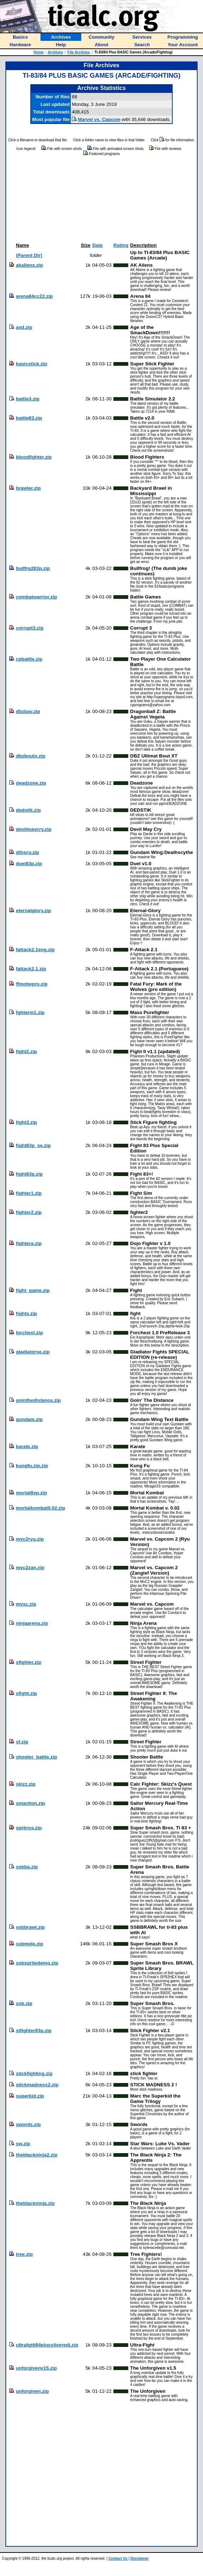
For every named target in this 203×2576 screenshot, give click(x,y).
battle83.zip (29, 418)
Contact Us (118, 2558)
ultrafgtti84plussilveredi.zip (47, 2345)
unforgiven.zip (32, 2391)
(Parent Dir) (29, 255)
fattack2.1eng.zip (35, 949)
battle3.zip (27, 399)
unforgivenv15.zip (36, 2368)
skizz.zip (25, 1784)
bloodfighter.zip (34, 457)
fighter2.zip (29, 1212)
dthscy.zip (27, 852)
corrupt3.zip (29, 628)
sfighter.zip (28, 1662)
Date (97, 245)
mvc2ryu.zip (30, 1539)
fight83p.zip (29, 1174)
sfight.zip (26, 1693)
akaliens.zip (29, 265)
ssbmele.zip (29, 1943)
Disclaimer (139, 2558)
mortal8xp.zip (31, 1492)
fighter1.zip (29, 1193)
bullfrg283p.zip (33, 568)
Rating (120, 245)
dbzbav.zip (28, 711)
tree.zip (24, 2254)
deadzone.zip (31, 783)
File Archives (79, 52)
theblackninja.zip (35, 2203)
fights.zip (26, 1313)
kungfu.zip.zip (32, 1465)
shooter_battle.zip (36, 1757)
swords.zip (28, 2124)
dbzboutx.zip (30, 756)
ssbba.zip (27, 1866)
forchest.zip (29, 1332)
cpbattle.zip (29, 659)
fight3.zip (26, 1122)
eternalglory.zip (33, 910)
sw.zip (23, 2143)
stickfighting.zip (34, 2073)
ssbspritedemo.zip (37, 1963)
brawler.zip (28, 488)
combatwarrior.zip (36, 597)
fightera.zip (29, 1243)
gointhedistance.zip (38, 1400)
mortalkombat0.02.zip (40, 1508)
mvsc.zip (26, 1604)
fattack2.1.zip (31, 968)
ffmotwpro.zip (31, 984)
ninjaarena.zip (32, 1623)
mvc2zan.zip (30, 1567)
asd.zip (24, 327)
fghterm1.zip (30, 1012)
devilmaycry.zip (33, 829)
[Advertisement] (101, 199)
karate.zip (27, 1446)
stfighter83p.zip (34, 2030)
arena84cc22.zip (34, 296)
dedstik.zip (28, 810)
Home (39, 52)
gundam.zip (29, 1419)
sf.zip (22, 1741)
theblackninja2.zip (36, 2155)
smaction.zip (30, 1803)
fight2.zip (26, 1051)
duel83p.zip (29, 863)
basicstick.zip (31, 363)
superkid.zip (30, 2096)
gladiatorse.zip (32, 1351)
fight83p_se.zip (33, 1145)
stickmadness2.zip (37, 2084)
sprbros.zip (29, 1827)
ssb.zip (24, 2003)
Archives (55, 52)
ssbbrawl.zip (30, 1927)
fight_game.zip (32, 1290)
